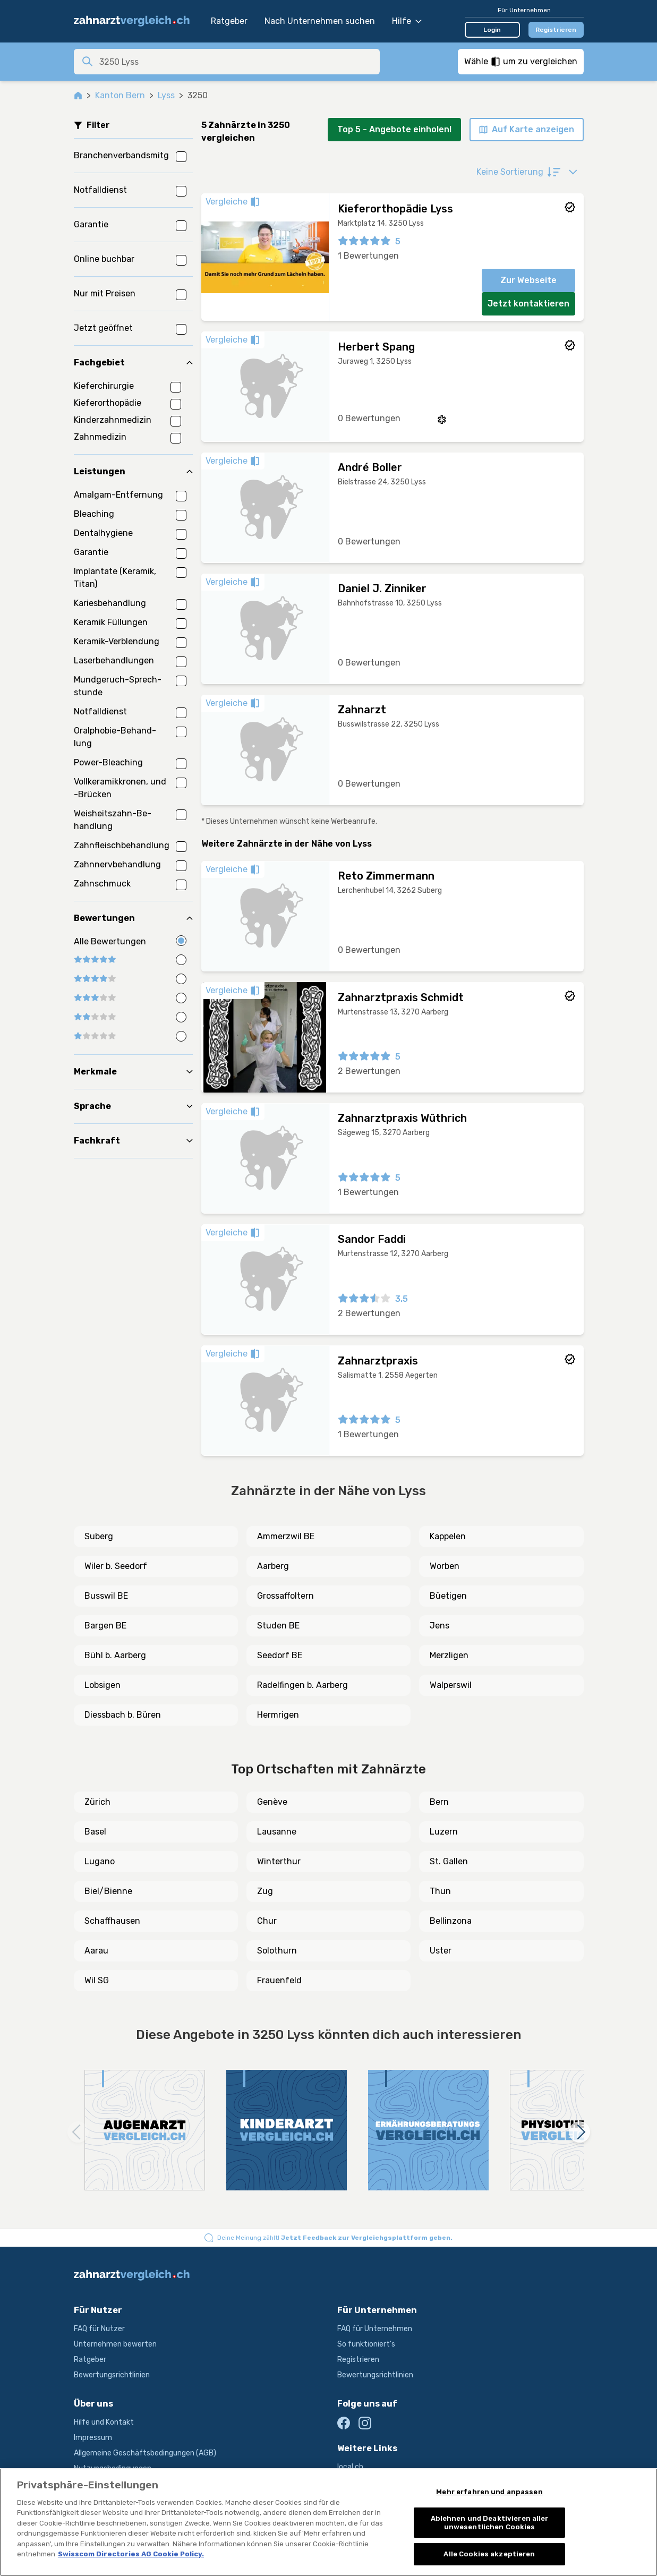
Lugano (99, 1861)
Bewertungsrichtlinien (112, 2374)
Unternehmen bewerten (115, 2344)
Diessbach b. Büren (122, 1715)
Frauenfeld (279, 1980)
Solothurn (277, 1951)
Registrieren (555, 29)
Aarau (96, 1951)
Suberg (98, 1536)
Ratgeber (229, 21)
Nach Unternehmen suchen (319, 21)
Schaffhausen (112, 1921)
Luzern (444, 1832)
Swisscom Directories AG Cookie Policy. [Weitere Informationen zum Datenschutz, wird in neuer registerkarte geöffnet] (131, 2554)
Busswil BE (106, 1596)
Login (492, 29)
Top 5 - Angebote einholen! (394, 129)
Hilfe (407, 21)
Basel (95, 1832)
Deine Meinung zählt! (335, 2237)
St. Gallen (449, 1861)
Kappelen (448, 1536)
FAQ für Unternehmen (374, 2328)
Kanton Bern (120, 95)
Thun (440, 1891)
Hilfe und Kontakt (104, 2422)
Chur (267, 1921)
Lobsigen (102, 1685)
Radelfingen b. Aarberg (302, 1685)
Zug (265, 1891)
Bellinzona (451, 1921)
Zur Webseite (528, 280)
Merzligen (449, 1655)
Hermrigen (278, 1715)
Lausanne (276, 1832)
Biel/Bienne (108, 1891)
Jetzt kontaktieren (528, 303)
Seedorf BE (279, 1655)
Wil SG (96, 1980)
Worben (444, 1566)
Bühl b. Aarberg (115, 1655)
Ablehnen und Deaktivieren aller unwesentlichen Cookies (490, 2522)
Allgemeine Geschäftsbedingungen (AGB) (145, 2453)
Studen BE (278, 1625)
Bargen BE (105, 1625)
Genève (272, 1802)
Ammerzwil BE (285, 1536)
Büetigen (448, 1596)
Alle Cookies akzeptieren (489, 2554)
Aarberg (273, 1566)
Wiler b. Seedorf (115, 1566)
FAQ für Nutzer (99, 2328)
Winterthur (279, 1861)
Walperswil (451, 1685)
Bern (439, 1802)
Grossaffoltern (285, 1596)
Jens (439, 1625)
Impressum (93, 2437)
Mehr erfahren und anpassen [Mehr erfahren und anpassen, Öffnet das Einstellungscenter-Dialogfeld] (489, 2492)
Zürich (97, 1802)
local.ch (350, 2466)
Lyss (166, 95)
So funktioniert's (366, 2344)
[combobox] (236, 61)
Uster (440, 1951)
